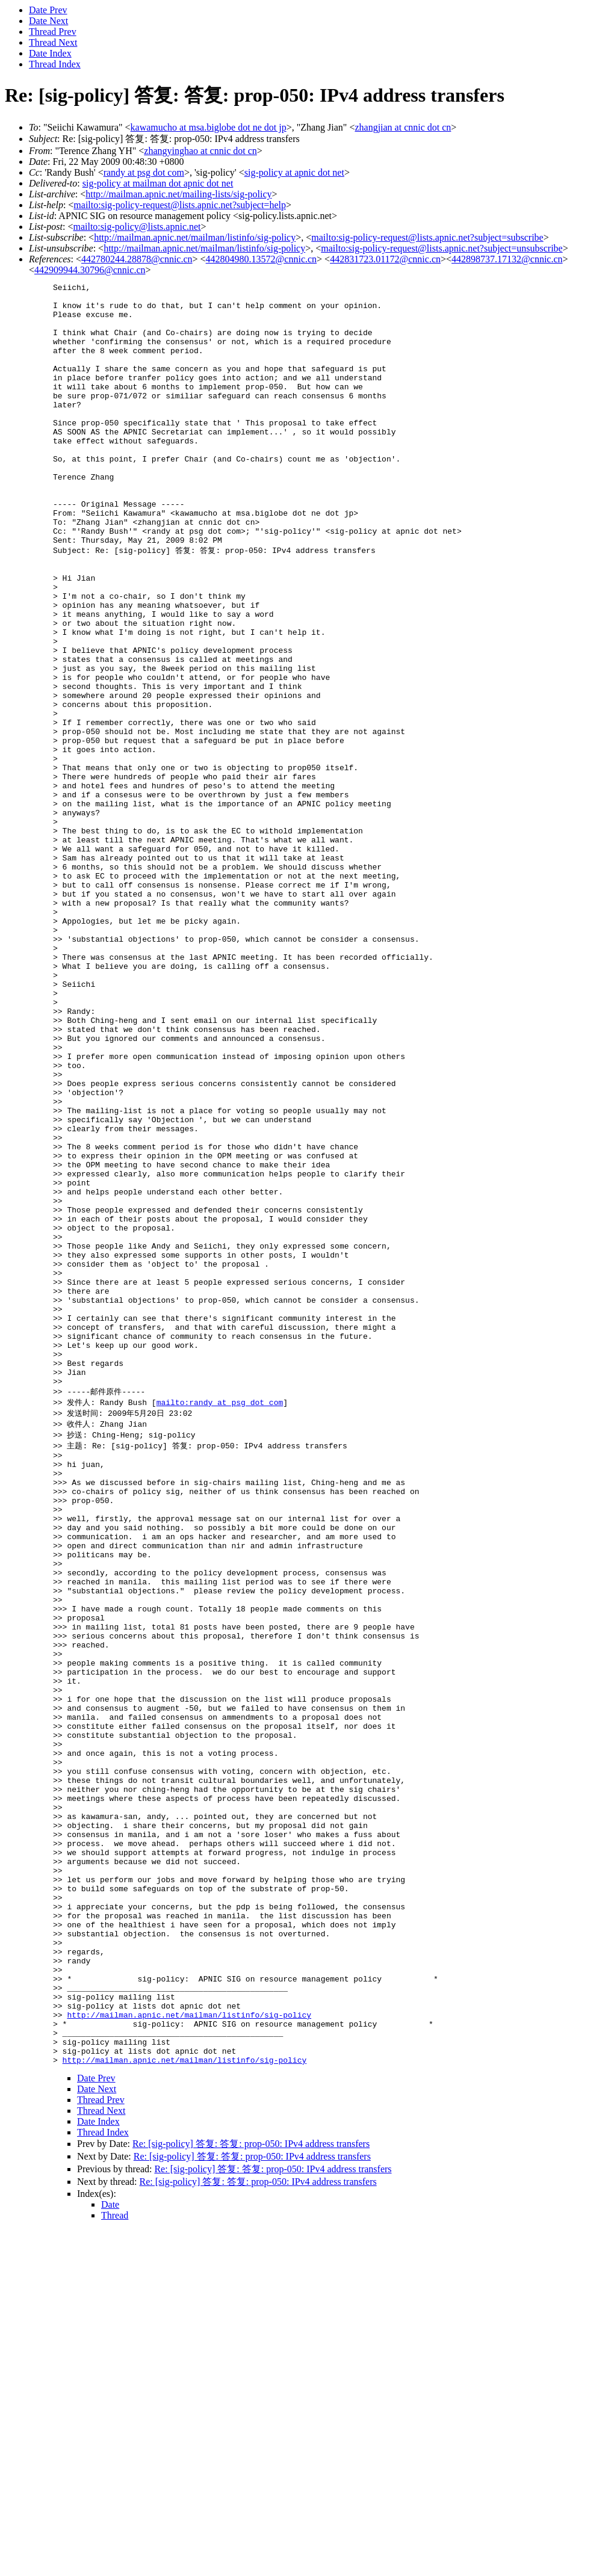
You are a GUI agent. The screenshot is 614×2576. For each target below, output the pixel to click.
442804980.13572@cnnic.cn (261, 259)
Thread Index (55, 64)
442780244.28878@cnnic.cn (136, 259)
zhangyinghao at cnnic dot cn (200, 151)
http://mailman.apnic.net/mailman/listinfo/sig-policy (195, 237)
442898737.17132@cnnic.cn (506, 259)
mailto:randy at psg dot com (220, 1622)
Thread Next (53, 42)
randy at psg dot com (144, 172)
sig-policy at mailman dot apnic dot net (158, 183)
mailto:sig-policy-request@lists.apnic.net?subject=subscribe (427, 237)
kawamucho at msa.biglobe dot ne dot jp (209, 127)
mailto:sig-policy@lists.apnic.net (136, 226)
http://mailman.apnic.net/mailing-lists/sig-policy (178, 194)
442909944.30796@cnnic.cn (89, 270)
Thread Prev (52, 31)
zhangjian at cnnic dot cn (403, 127)
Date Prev (48, 10)
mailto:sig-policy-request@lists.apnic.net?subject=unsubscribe (441, 248)
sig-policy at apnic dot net (294, 172)
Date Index (50, 53)
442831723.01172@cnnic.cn (385, 259)
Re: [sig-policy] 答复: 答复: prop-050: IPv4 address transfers (251, 2489)
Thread (114, 2561)
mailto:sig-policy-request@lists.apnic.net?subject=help (179, 205)
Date (110, 2550)
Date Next (48, 21)
